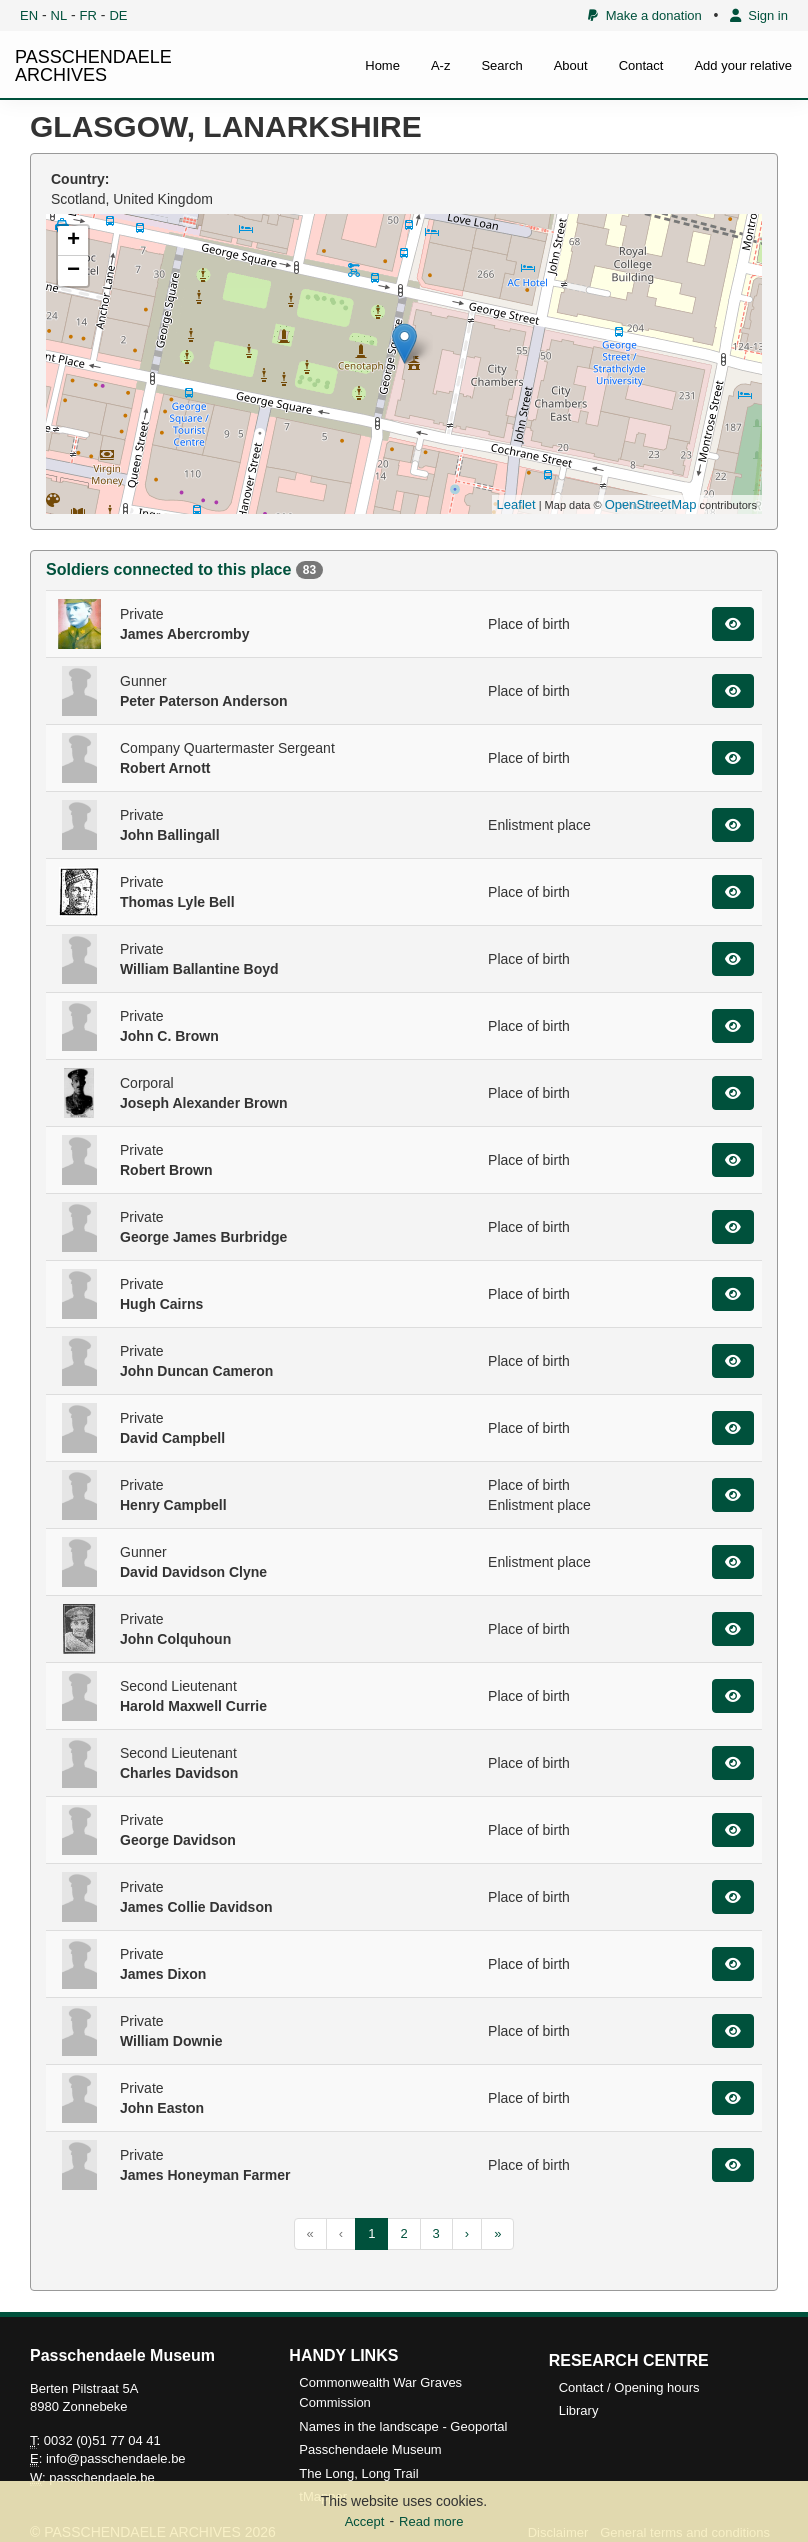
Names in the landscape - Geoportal (403, 2426)
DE (118, 15)
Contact (641, 65)
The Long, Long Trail (358, 2473)
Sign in (759, 15)
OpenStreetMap (651, 504)
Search (501, 65)
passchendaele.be (102, 2477)
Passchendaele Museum (370, 2449)
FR (88, 15)
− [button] (73, 271)
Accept (365, 2521)
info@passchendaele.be (116, 2458)
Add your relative (743, 65)
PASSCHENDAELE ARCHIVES (93, 66)
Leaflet (516, 504)
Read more (431, 2521)
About (571, 65)
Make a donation (644, 15)
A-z (441, 65)
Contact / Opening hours (629, 2387)
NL (59, 15)
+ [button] (73, 241)
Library (579, 2410)
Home (382, 65)
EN (29, 15)
